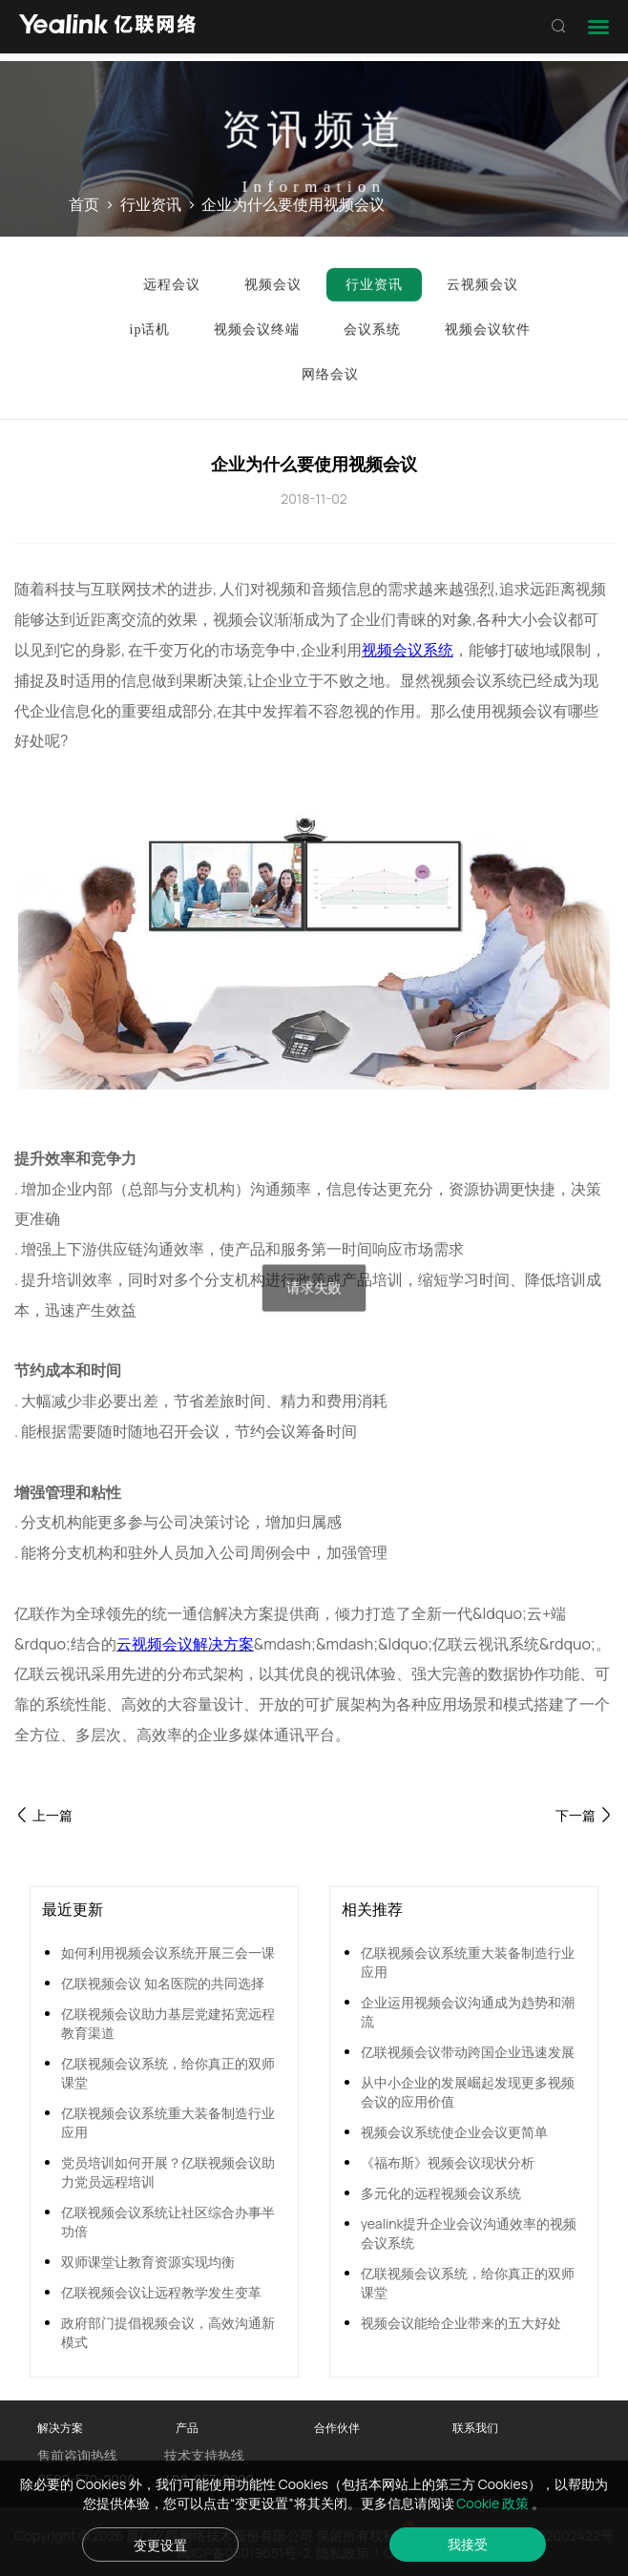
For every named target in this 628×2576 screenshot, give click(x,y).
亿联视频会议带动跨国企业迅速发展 (468, 2052)
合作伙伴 (337, 2428)
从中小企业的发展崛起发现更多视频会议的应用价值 (468, 2091)
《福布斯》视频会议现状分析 (447, 2162)
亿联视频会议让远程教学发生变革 (161, 2292)
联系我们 (475, 2428)
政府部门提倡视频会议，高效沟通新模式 (168, 2332)
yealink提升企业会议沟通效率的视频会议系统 (469, 2233)
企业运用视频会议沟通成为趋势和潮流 (468, 2011)
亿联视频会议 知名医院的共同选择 (162, 1983)
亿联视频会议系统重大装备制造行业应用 (168, 2122)
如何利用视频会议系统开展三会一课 (168, 1952)
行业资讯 (150, 205)
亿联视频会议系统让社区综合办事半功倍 (168, 2221)
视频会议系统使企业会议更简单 (454, 2132)
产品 (187, 2428)
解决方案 (60, 2428)
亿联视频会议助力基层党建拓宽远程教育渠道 (168, 2023)
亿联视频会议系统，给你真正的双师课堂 (168, 2072)
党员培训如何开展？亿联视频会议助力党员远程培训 (168, 2172)
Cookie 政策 (494, 2503)
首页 (84, 205)
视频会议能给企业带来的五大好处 (461, 2323)
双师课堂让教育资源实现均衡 (148, 2262)
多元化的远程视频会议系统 (441, 2193)
